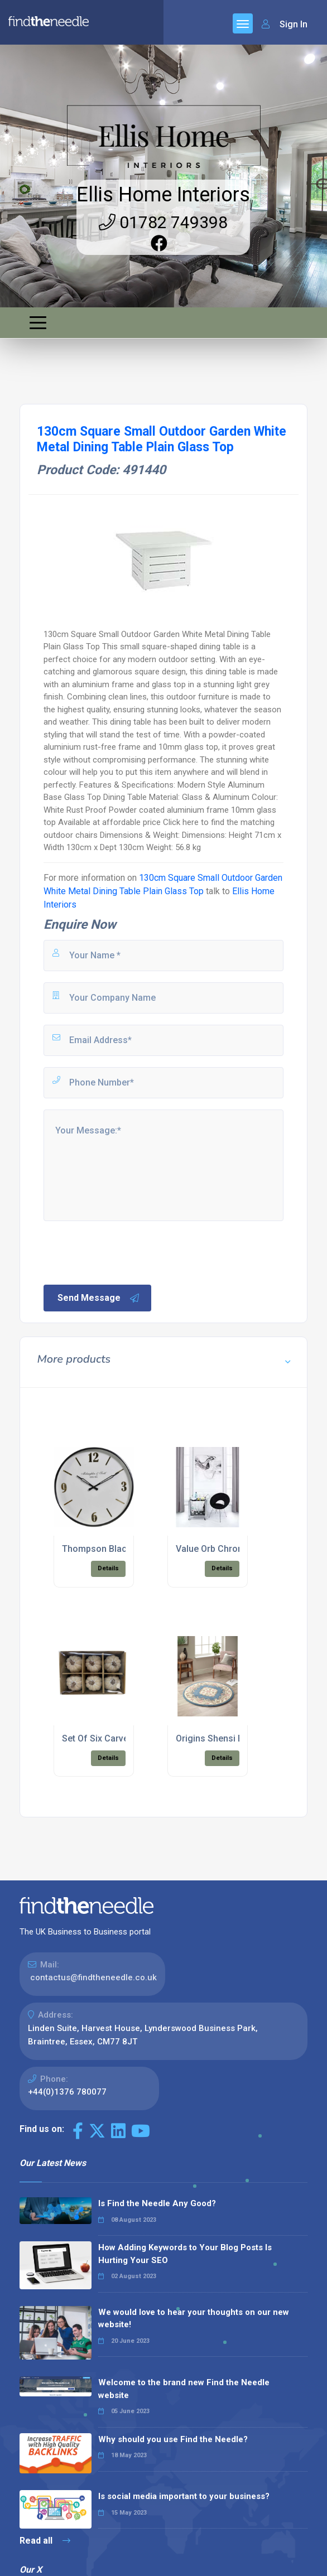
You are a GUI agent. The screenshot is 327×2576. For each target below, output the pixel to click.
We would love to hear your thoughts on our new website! (193, 2318)
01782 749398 (163, 222)
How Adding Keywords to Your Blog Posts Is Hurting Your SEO (185, 2253)
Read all (45, 2540)
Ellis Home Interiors (163, 194)
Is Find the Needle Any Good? (157, 2203)
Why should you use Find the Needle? (173, 2439)
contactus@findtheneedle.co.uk (93, 1977)
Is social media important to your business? (184, 2496)
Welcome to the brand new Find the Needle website (184, 2388)
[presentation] (126, 1251)
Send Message (98, 1298)
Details (108, 1568)
